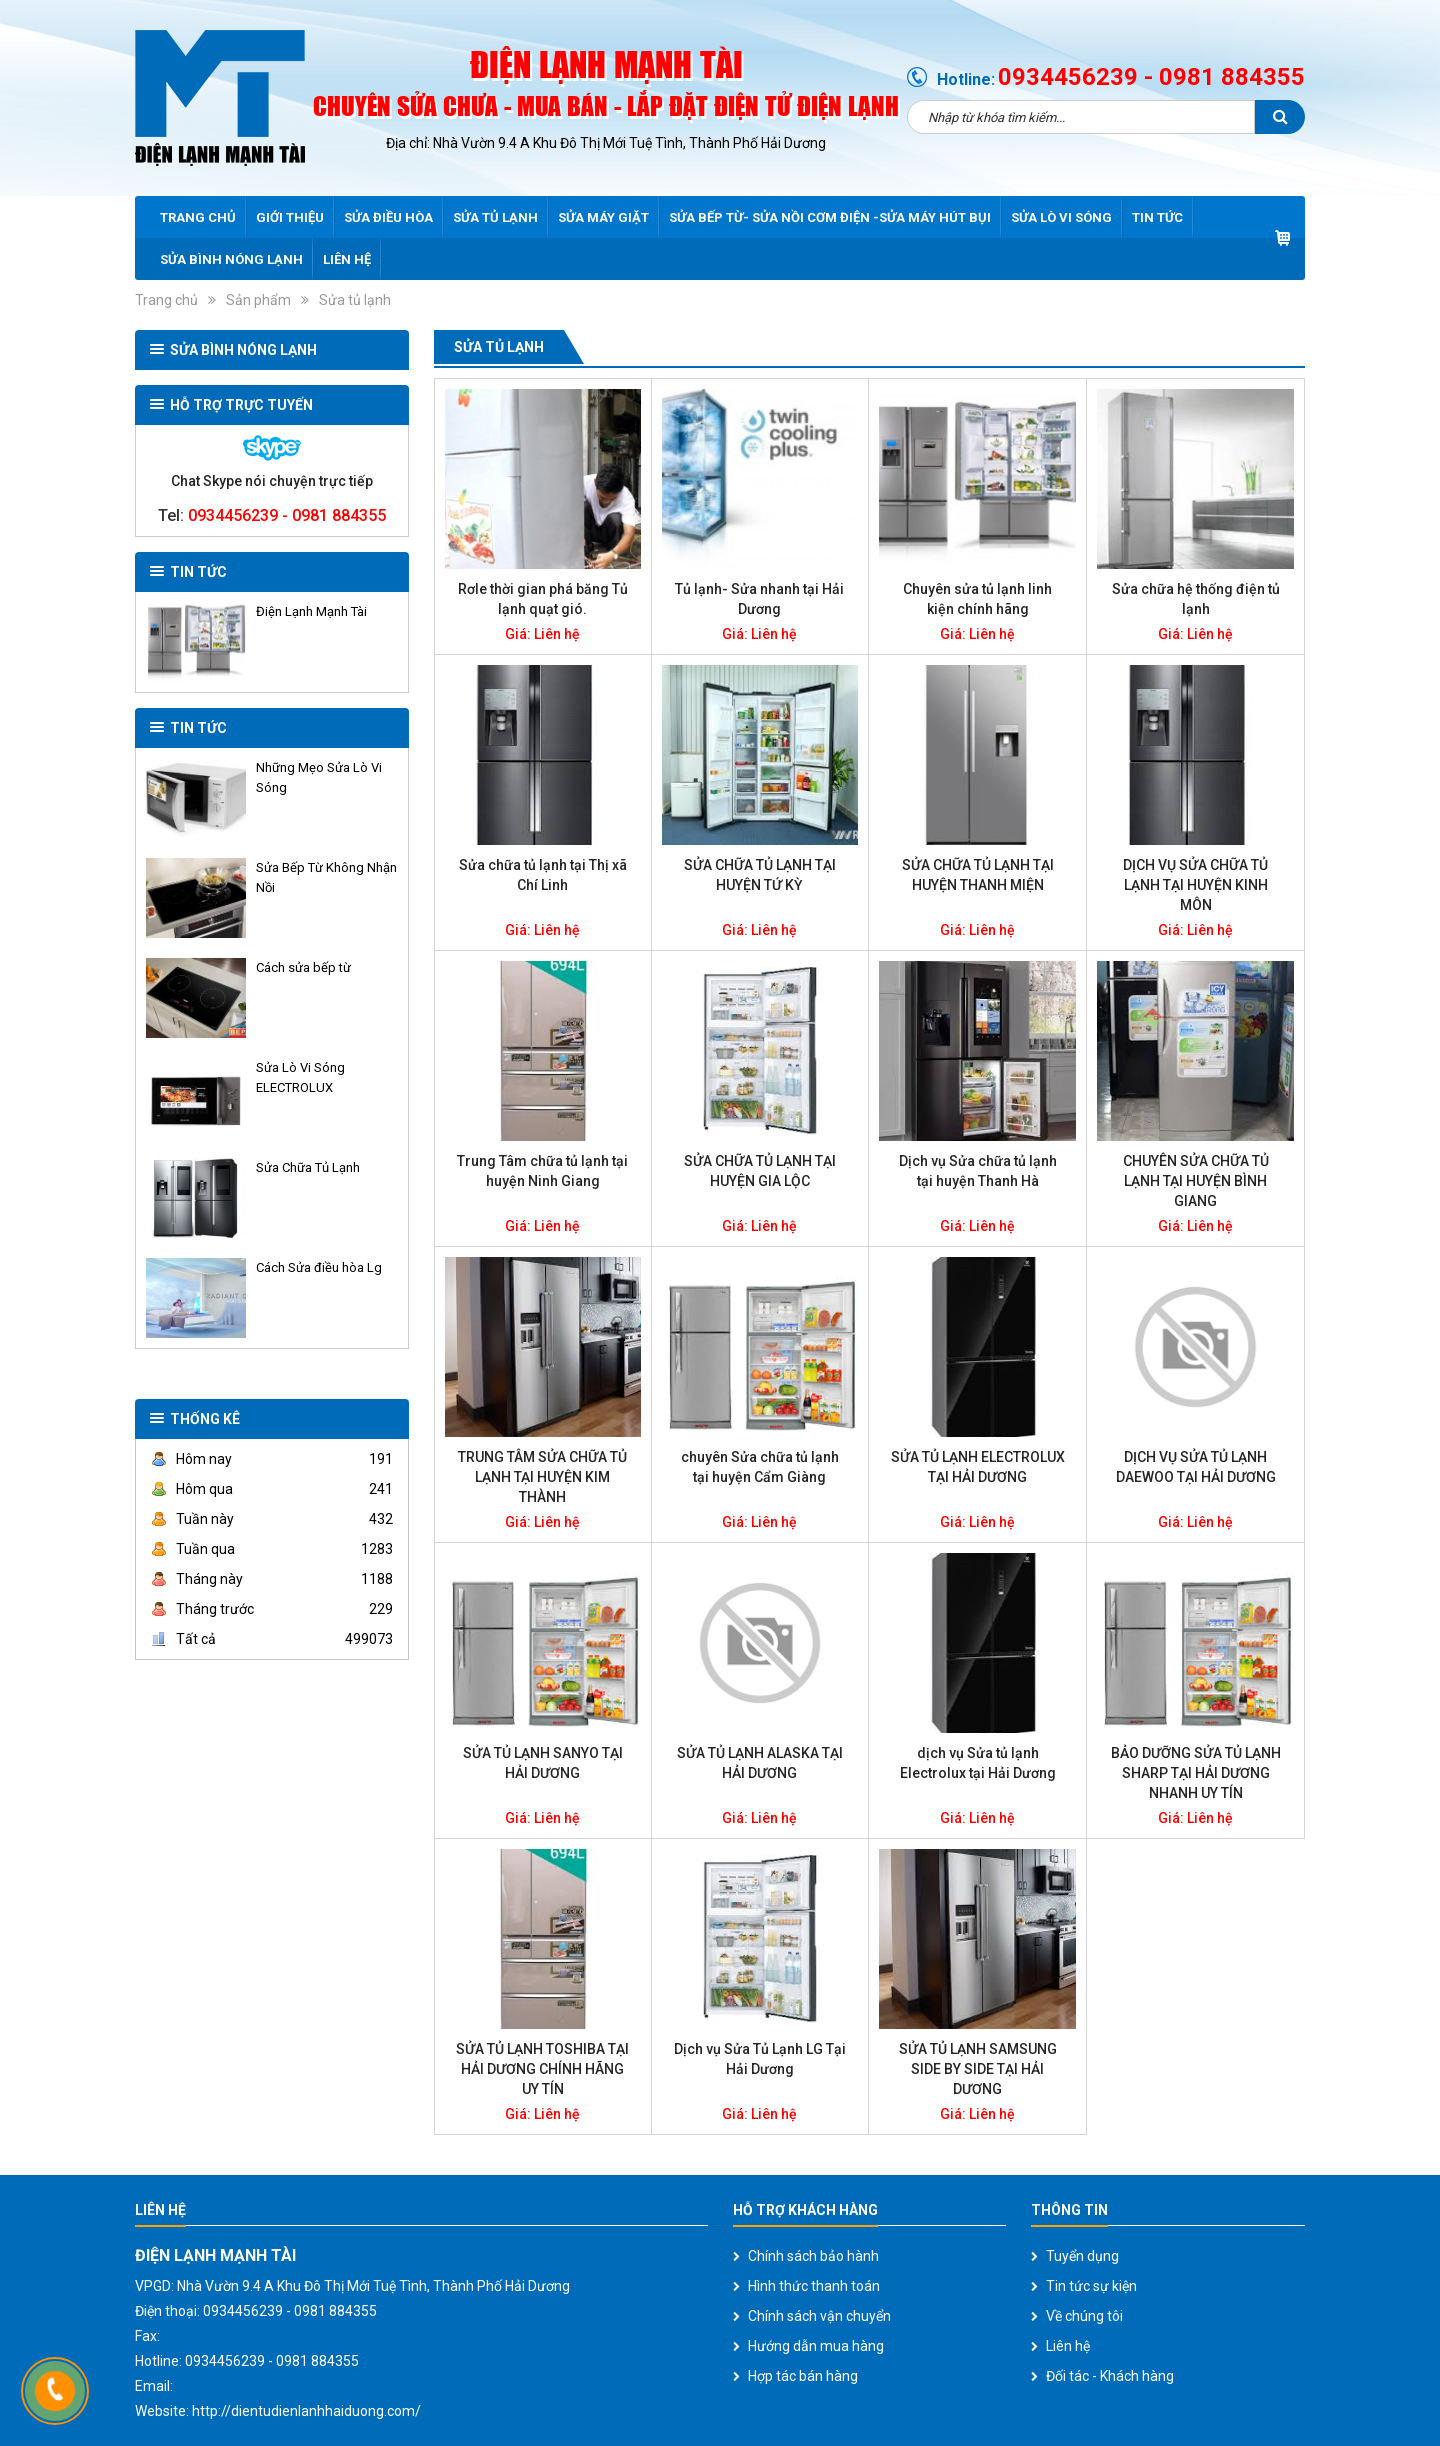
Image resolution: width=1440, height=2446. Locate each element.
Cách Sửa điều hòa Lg (319, 1267)
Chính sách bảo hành (813, 2256)
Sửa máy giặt (603, 217)
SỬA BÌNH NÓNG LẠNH (231, 259)
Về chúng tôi (1084, 2316)
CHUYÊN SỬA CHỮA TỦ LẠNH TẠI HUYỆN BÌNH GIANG (1196, 1181)
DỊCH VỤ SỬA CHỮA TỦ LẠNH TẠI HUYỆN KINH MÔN (1195, 885)
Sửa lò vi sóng (1061, 217)
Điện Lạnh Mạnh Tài (311, 611)
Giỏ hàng (1282, 238)
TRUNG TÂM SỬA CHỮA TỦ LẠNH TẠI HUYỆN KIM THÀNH (542, 1477)
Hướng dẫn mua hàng (816, 2346)
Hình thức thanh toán (814, 2286)
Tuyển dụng (1082, 2256)
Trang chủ (198, 217)
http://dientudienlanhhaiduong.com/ (306, 2411)
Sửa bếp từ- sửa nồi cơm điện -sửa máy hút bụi (830, 217)
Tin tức (1157, 217)
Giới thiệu (290, 217)
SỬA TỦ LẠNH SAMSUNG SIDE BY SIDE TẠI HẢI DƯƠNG (978, 2069)
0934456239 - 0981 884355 (1151, 77)
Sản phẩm (258, 300)
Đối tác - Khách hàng (1110, 2376)
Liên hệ (347, 259)
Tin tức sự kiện (1091, 2286)
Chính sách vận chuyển (819, 2316)
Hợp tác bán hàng (803, 2376)
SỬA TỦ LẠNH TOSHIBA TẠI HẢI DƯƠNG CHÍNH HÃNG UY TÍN (542, 2069)
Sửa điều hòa (388, 217)
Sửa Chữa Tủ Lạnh (308, 1167)
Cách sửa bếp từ (303, 967)
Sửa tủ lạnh (495, 217)
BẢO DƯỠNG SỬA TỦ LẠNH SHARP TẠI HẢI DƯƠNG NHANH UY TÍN (1196, 1773)
